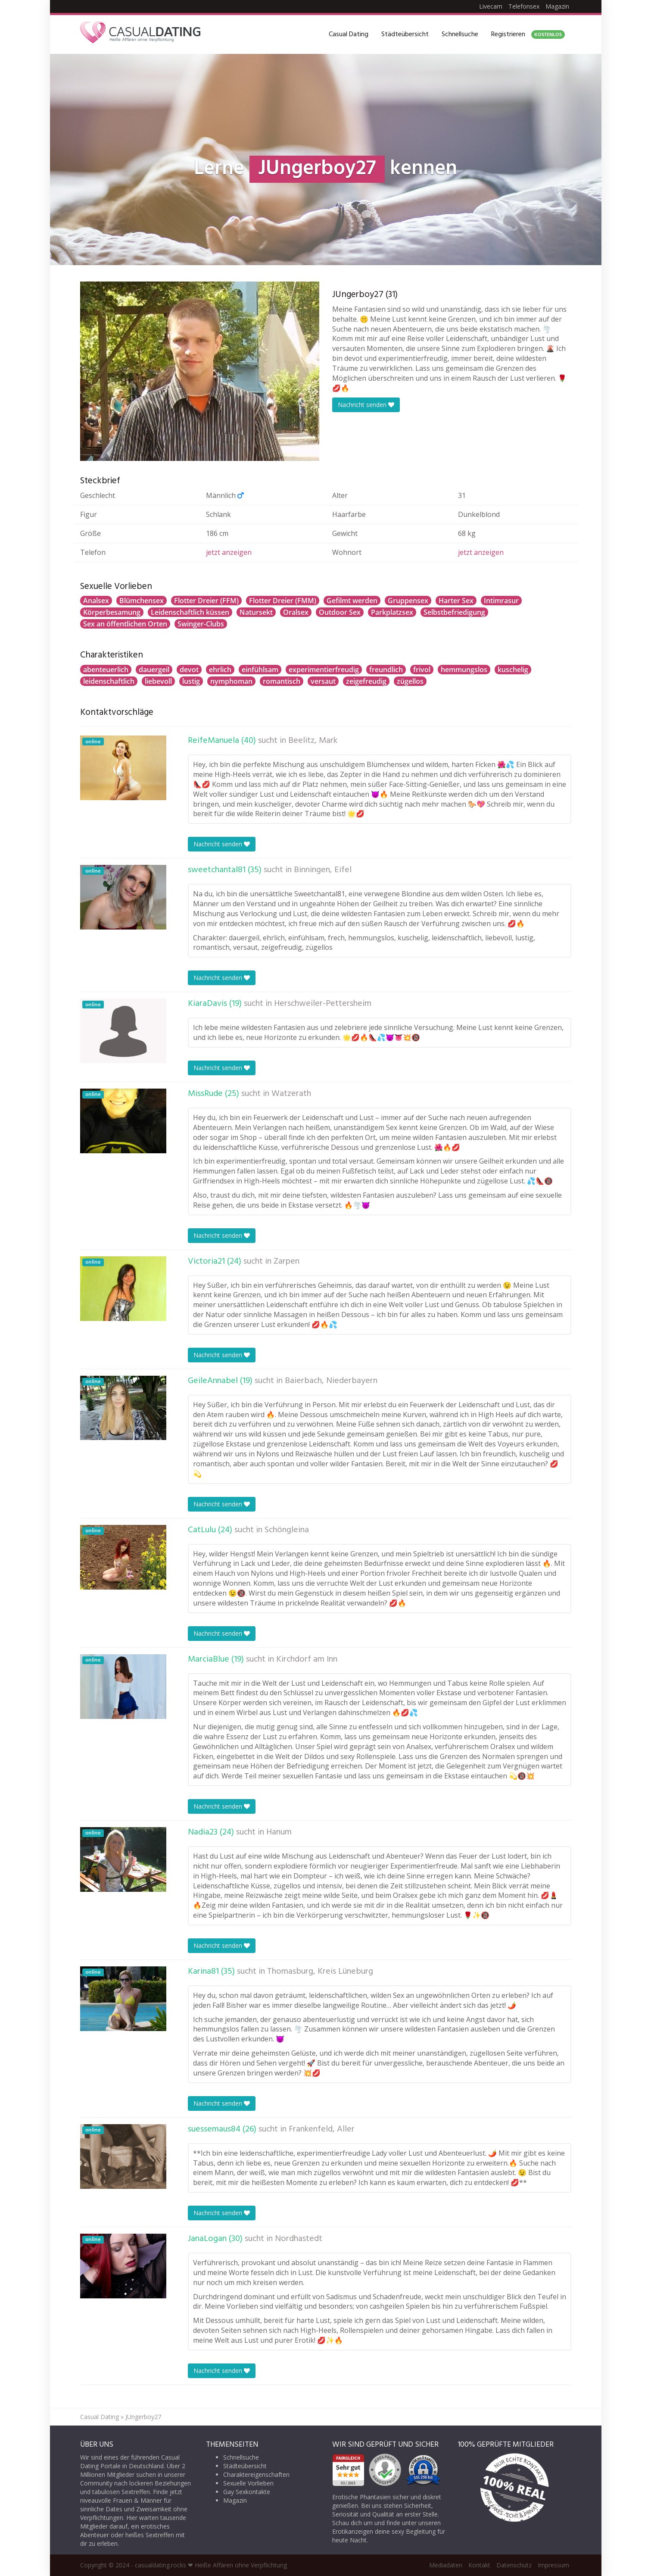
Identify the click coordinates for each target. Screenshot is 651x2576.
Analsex (96, 600)
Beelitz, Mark (312, 741)
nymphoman (231, 681)
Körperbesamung (111, 612)
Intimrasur (501, 600)
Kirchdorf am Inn (306, 1659)
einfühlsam (260, 669)
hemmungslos (464, 669)
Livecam (490, 6)
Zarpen (286, 1261)
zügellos (410, 681)
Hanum (279, 1832)
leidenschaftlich (108, 681)
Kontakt (479, 2565)
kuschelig (513, 669)
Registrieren (528, 34)
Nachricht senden (366, 405)
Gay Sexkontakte (246, 2492)
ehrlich (220, 669)
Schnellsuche (460, 34)
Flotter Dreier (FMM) (282, 600)
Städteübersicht (405, 34)
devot (189, 669)
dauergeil (154, 669)
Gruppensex (408, 600)
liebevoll (158, 681)
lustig (191, 681)
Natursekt (256, 612)
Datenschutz (514, 2565)
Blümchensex (141, 600)
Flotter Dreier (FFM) (206, 600)
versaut (323, 681)
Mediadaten (445, 2565)
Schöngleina (287, 1530)
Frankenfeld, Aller (322, 2129)
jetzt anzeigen (229, 552)
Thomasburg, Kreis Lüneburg (320, 1971)
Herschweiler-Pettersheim (322, 1003)
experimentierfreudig (324, 669)
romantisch (281, 681)
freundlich (386, 669)
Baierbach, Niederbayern (331, 1381)
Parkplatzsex (392, 612)
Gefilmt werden (352, 600)
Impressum (553, 2565)
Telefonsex (523, 6)
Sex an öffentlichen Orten (125, 624)
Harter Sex (456, 600)
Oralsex (295, 612)
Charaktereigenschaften (256, 2474)
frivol (421, 669)
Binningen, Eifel (323, 870)
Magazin (557, 6)
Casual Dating (348, 34)
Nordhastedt (298, 2239)
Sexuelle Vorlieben (248, 2483)
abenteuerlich (105, 669)
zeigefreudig (366, 681)
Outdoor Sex (340, 612)
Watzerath (291, 1094)
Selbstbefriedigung (454, 612)
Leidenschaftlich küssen (190, 612)
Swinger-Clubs (201, 624)
